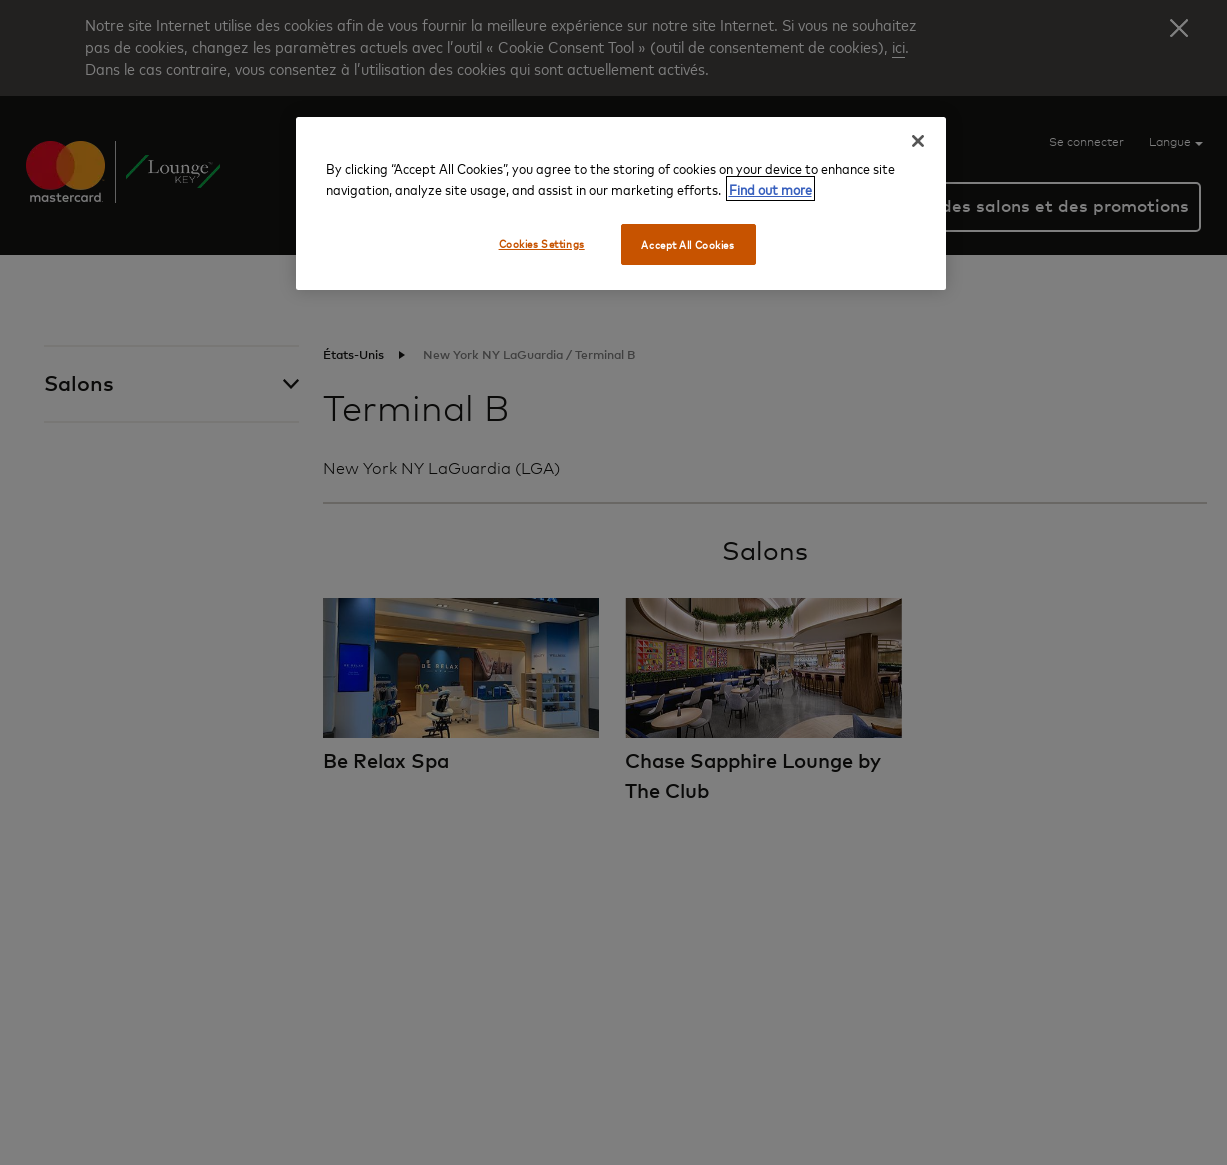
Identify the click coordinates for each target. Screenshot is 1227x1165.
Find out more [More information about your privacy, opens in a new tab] (770, 188)
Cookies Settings (542, 243)
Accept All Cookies (687, 244)
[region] (621, 204)
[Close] (918, 141)
